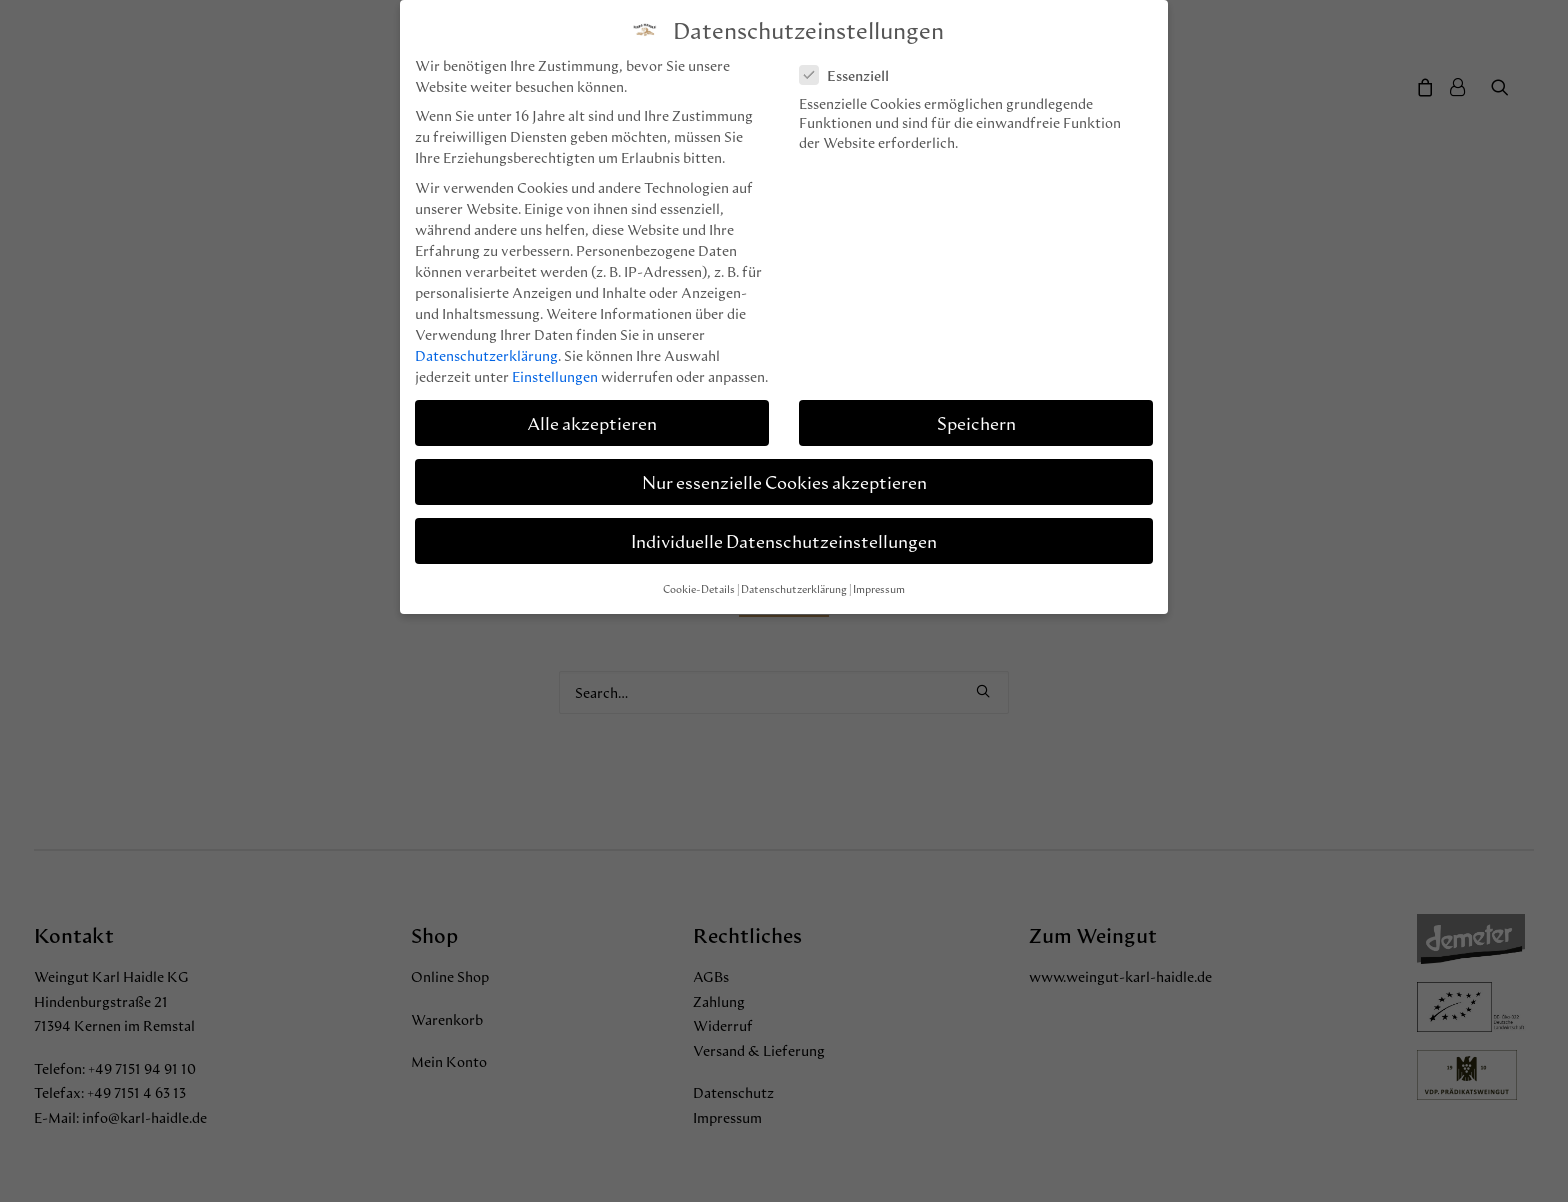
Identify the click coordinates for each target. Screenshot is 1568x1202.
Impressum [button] (879, 589)
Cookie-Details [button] (699, 589)
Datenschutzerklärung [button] (794, 589)
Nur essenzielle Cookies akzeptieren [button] (784, 481)
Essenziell (851, 75)
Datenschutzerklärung (486, 355)
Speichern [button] (976, 422)
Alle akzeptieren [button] (592, 422)
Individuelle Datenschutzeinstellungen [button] (784, 540)
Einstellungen (555, 376)
